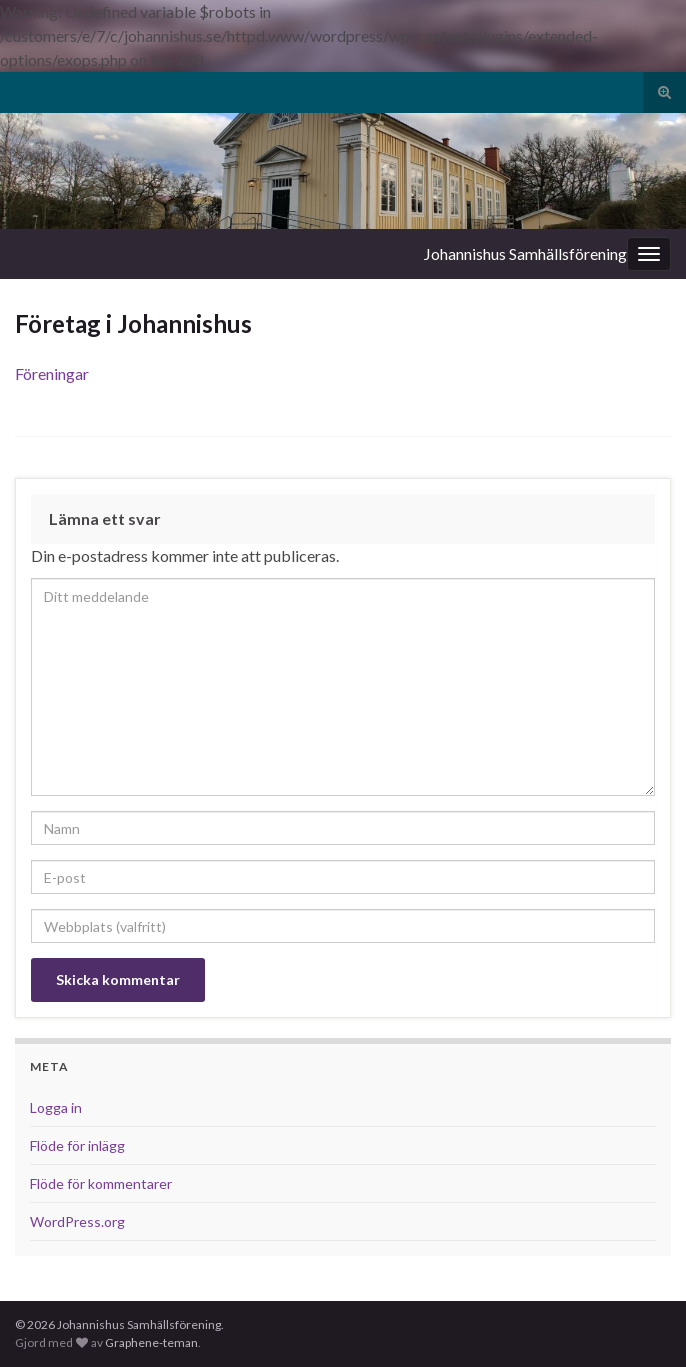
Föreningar (52, 373)
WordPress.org (77, 1221)
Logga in (56, 1107)
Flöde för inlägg (77, 1145)
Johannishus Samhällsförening (525, 253)
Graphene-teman (151, 1342)
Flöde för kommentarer (101, 1183)
